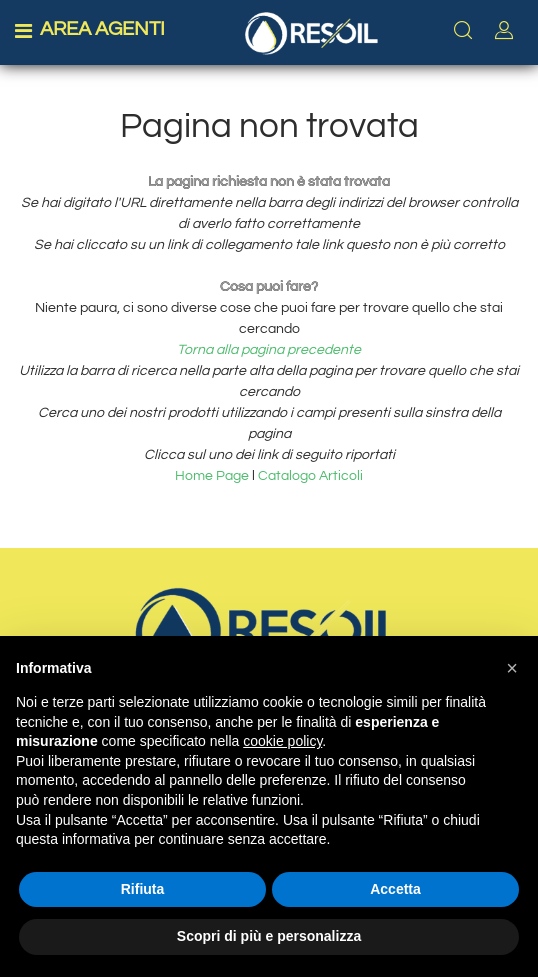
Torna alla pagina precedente (269, 350)
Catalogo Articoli (310, 476)
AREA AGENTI (102, 29)
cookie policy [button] (282, 741)
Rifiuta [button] (143, 889)
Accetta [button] (395, 889)
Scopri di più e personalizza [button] (269, 936)
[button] (512, 668)
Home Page (213, 476)
